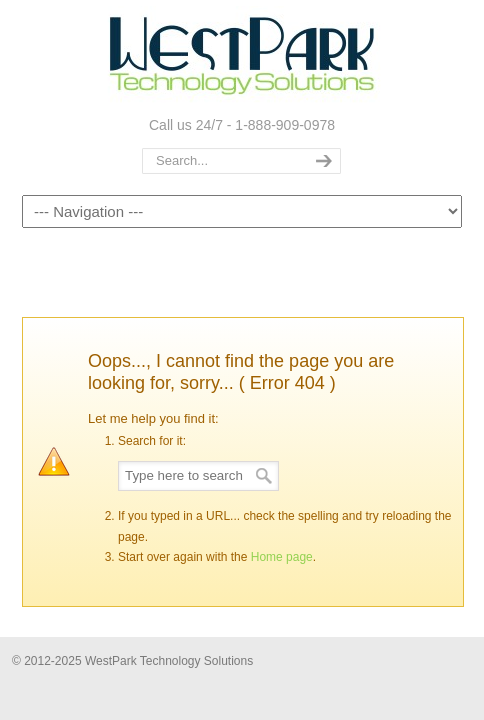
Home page (282, 557)
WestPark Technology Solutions (242, 56)
